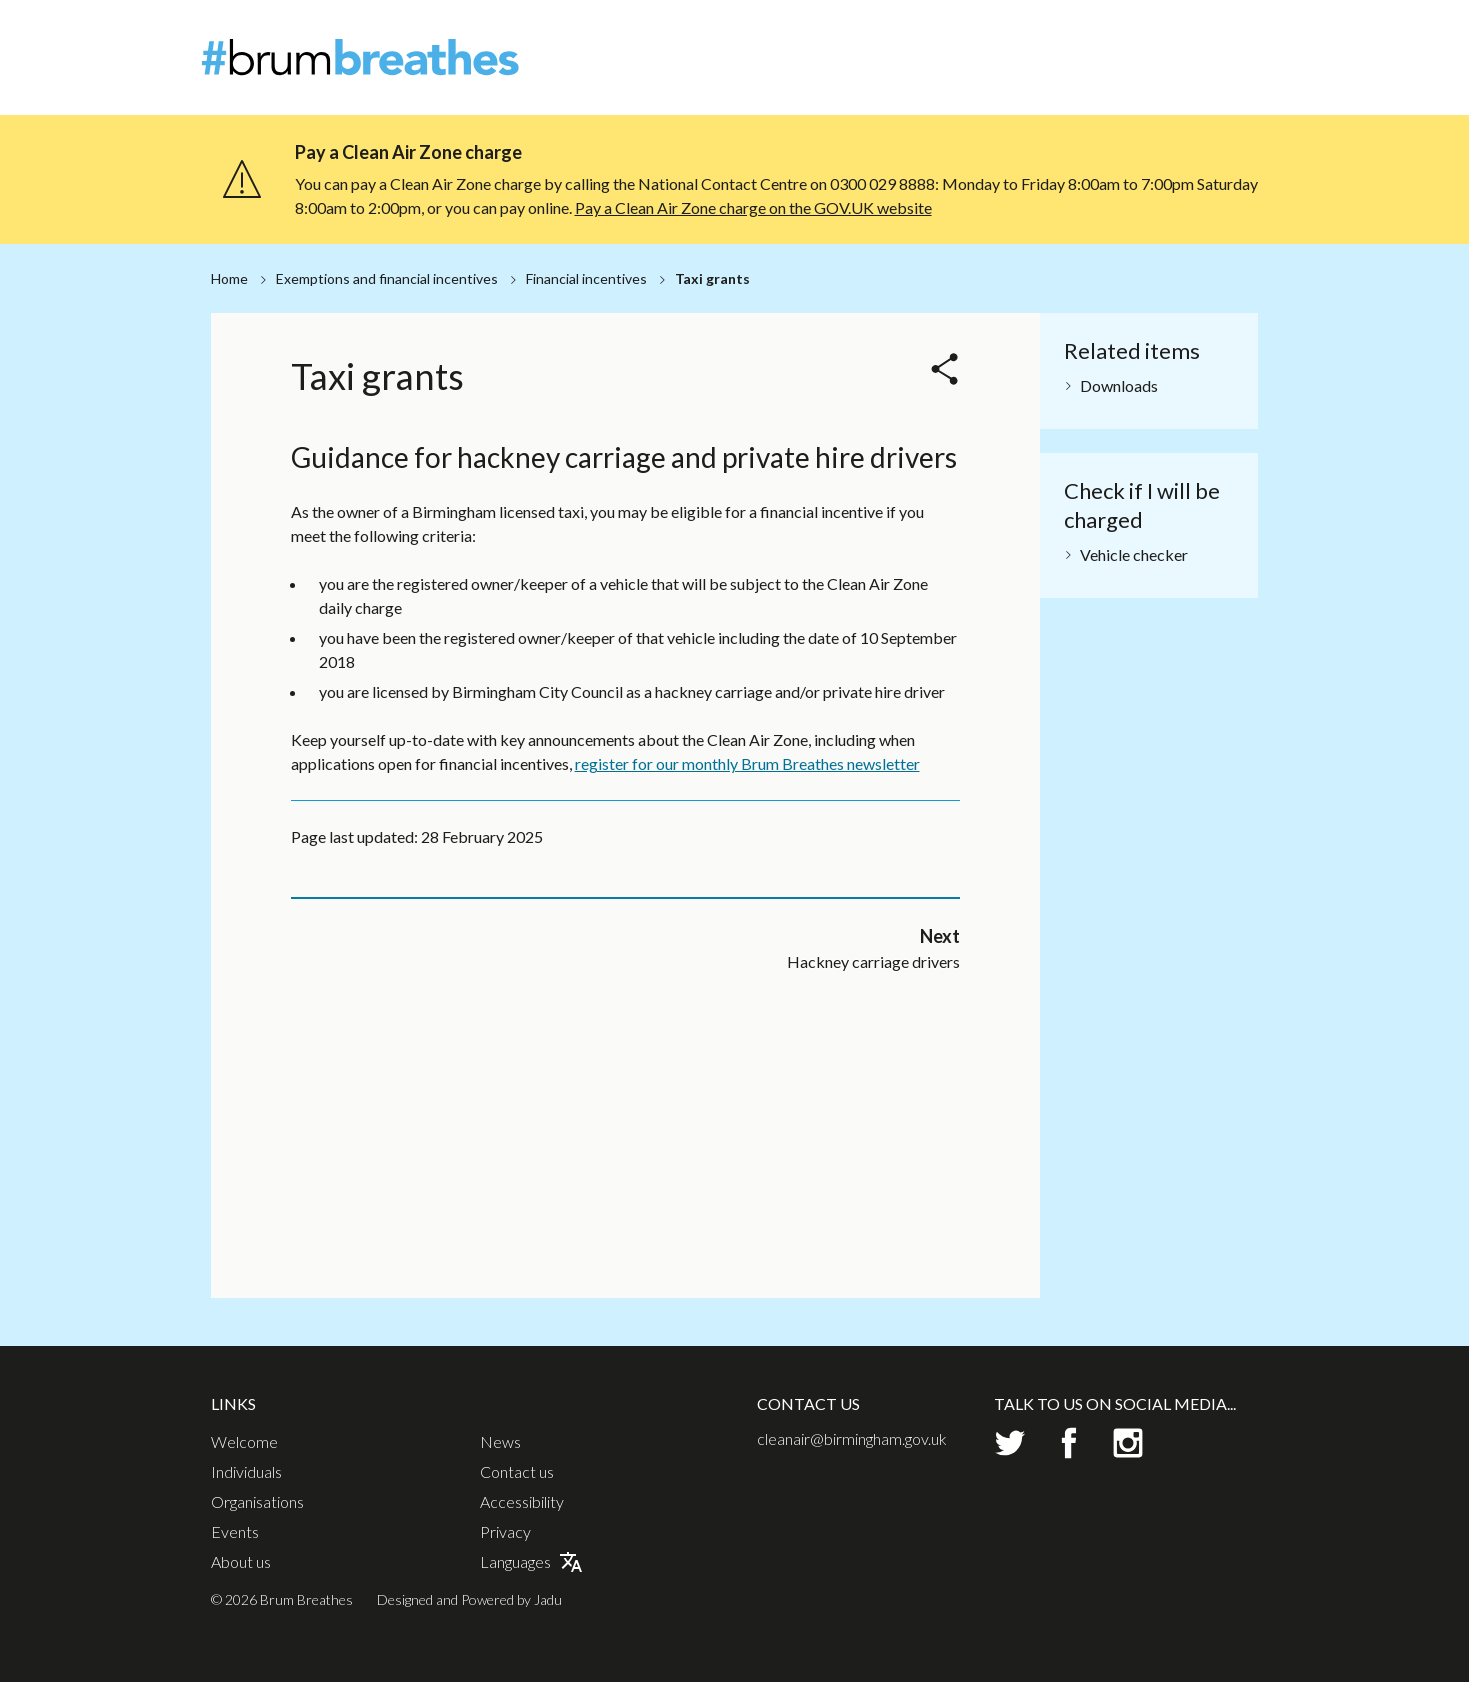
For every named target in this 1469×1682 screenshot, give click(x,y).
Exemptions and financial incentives (387, 278)
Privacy (505, 1532)
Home (229, 278)
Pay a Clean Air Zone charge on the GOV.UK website (753, 207)
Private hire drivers (408, 608)
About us (241, 1562)
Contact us (517, 1472)
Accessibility (522, 1502)
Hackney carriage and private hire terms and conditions (772, 531)
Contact (1243, 34)
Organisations (1092, 69)
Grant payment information (750, 608)
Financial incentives (586, 278)
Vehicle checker (1134, 554)
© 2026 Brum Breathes (282, 1599)
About (1123, 34)
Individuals (981, 69)
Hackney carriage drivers (429, 574)
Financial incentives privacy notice (773, 574)
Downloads (1119, 385)
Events (1189, 69)
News (1180, 34)
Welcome (887, 69)
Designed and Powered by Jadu (469, 1599)
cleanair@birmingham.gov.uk (852, 1438)
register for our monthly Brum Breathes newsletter (747, 1023)
